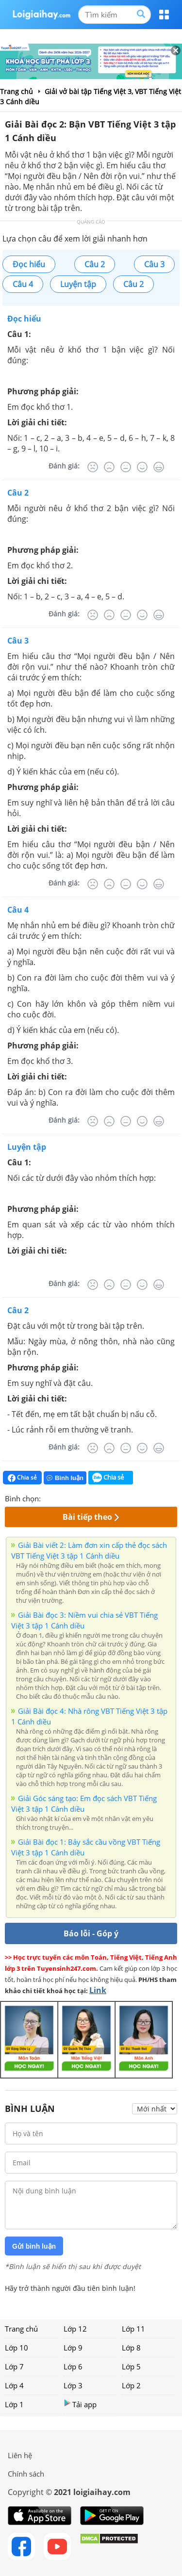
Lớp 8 (131, 2347)
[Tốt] (142, 467)
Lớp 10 (16, 2347)
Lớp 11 (133, 2329)
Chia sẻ (22, 1477)
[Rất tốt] (158, 467)
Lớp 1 (14, 2404)
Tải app (80, 2404)
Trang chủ (21, 2329)
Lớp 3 (73, 2385)
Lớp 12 (75, 2329)
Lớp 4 (14, 2385)
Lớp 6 (73, 2366)
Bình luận (65, 1477)
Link (97, 1990)
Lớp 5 (131, 2366)
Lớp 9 (73, 2347)
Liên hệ (20, 2455)
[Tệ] (109, 467)
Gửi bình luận (34, 2246)
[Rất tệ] (92, 467)
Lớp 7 (14, 2366)
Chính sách (26, 2474)
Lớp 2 (131, 2385)
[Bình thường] (125, 467)
